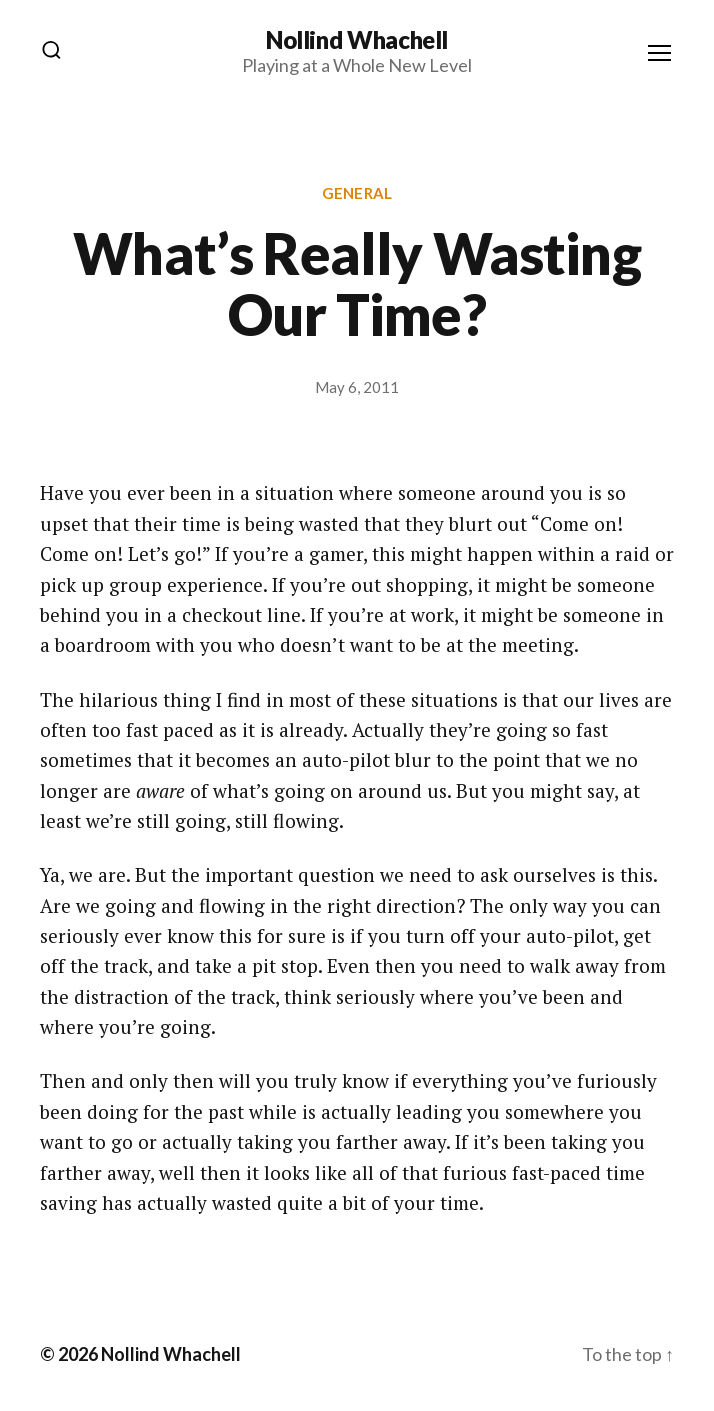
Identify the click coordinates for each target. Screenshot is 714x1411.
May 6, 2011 (357, 387)
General (357, 193)
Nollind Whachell (357, 40)
